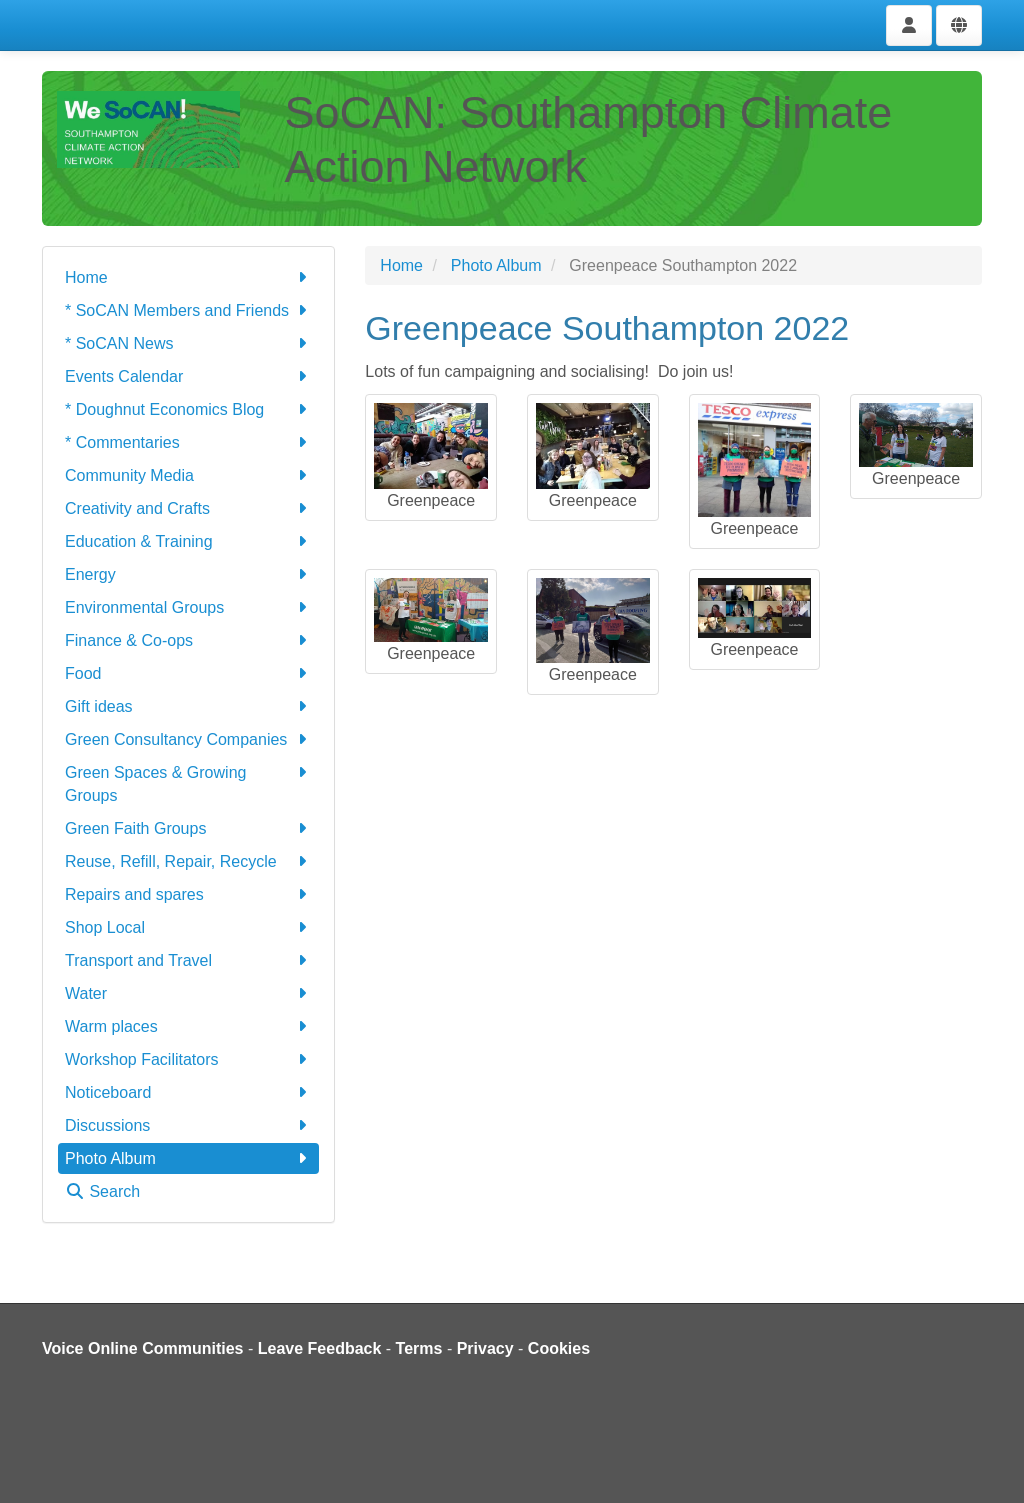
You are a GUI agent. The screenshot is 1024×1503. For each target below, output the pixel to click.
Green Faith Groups (188, 828)
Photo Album (188, 1158)
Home (188, 277)
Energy (188, 574)
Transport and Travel (188, 960)
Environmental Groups (188, 607)
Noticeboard (188, 1092)
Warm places (188, 1026)
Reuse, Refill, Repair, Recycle (188, 861)
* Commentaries (188, 442)
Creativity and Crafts (188, 508)
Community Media (188, 475)
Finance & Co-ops (188, 640)
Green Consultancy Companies (188, 739)
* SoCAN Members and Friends (188, 310)
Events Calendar (188, 376)
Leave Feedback (320, 1348)
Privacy (485, 1348)
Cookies (559, 1348)
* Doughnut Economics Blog (188, 409)
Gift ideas (188, 706)
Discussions (188, 1125)
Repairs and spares (188, 894)
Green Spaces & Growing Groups (188, 782)
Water (188, 993)
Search (102, 1191)
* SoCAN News (188, 343)
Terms (419, 1348)
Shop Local (188, 927)
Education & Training (188, 541)
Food (188, 673)
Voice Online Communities (143, 1348)
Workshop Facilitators (188, 1059)
